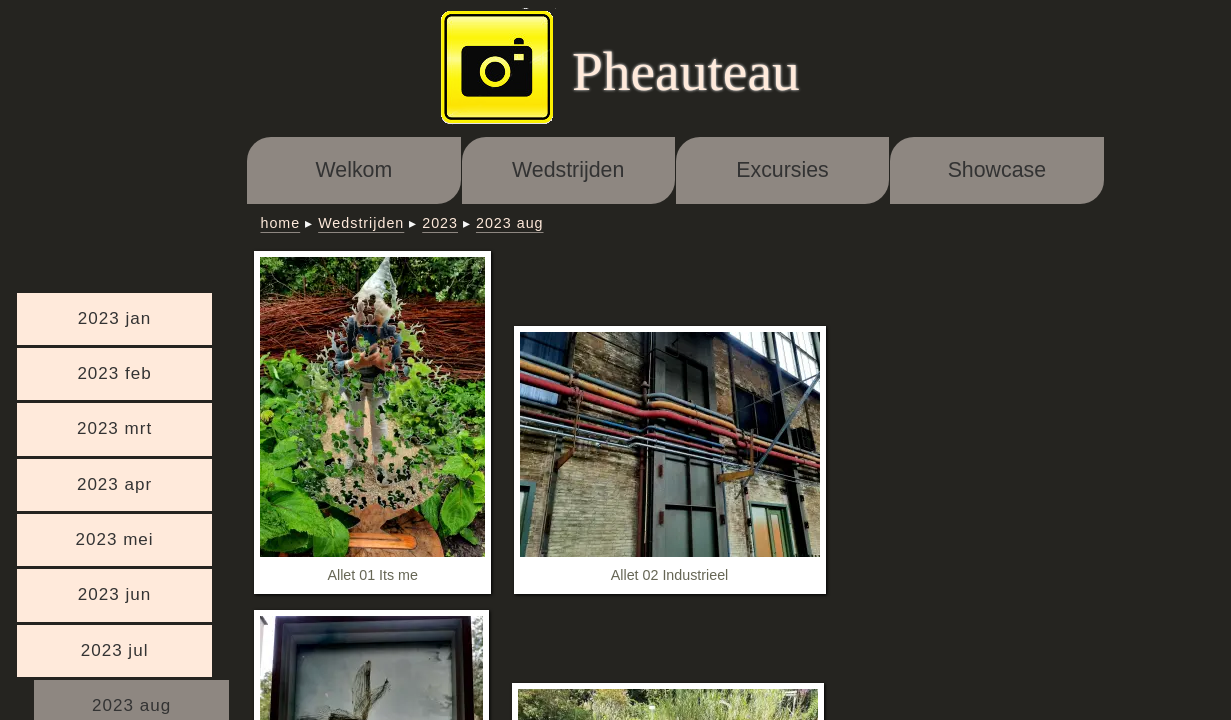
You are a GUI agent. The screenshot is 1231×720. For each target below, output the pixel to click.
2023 (440, 223)
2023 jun (114, 594)
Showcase (997, 170)
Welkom (354, 170)
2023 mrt (114, 428)
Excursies (782, 170)
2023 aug (510, 223)
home (280, 223)
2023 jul (115, 650)
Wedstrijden (568, 170)
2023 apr (114, 484)
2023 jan (114, 318)
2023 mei (114, 539)
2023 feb (114, 373)
